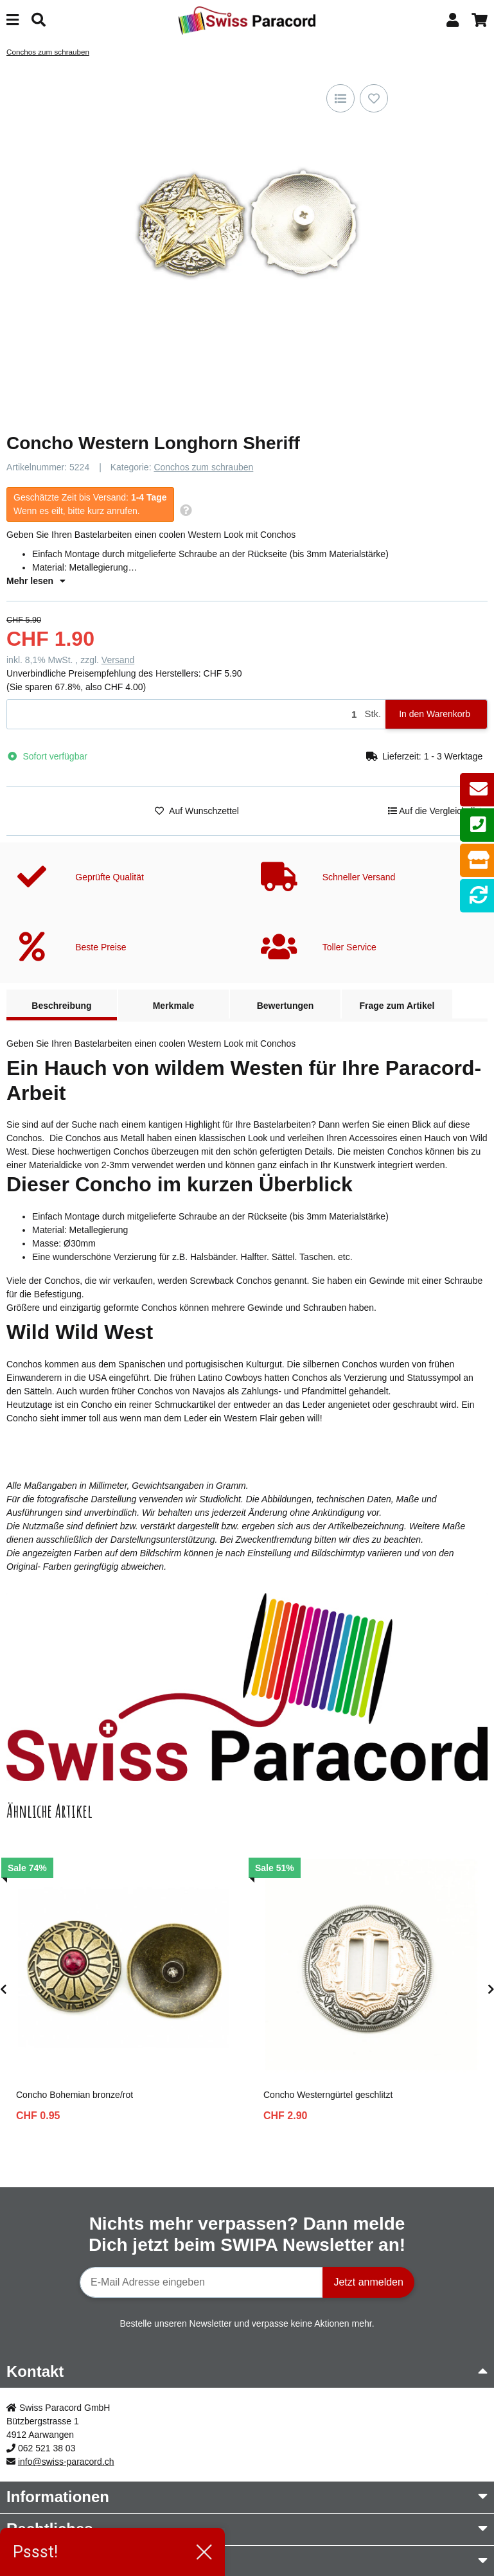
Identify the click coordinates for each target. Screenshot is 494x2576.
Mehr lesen (36, 581)
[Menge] (183, 714)
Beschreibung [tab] (61, 1005)
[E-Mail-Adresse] (201, 2282)
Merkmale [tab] (174, 1005)
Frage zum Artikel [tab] (397, 1005)
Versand (117, 660)
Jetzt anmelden (368, 2282)
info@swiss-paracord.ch (66, 2461)
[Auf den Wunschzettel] (374, 98)
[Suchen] (38, 20)
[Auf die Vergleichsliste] (340, 98)
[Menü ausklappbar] (12, 20)
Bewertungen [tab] (285, 1005)
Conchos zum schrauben (203, 467)
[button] (452, 20)
